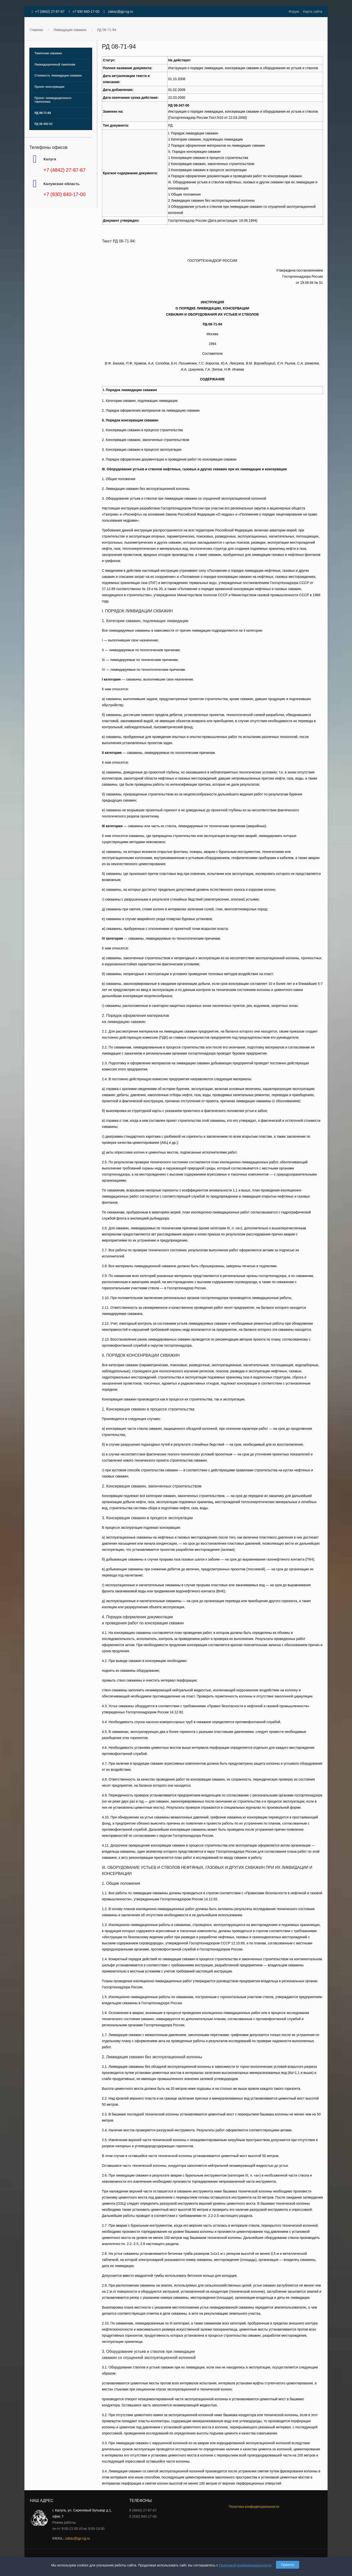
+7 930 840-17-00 (85, 11)
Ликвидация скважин (70, 30)
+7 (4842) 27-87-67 (50, 11)
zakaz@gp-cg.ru (120, 11)
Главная (36, 30)
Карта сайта (312, 11)
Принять (287, 2565)
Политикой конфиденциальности (245, 2565)
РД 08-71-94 (106, 30)
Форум (293, 11)
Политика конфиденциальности (254, 2507)
